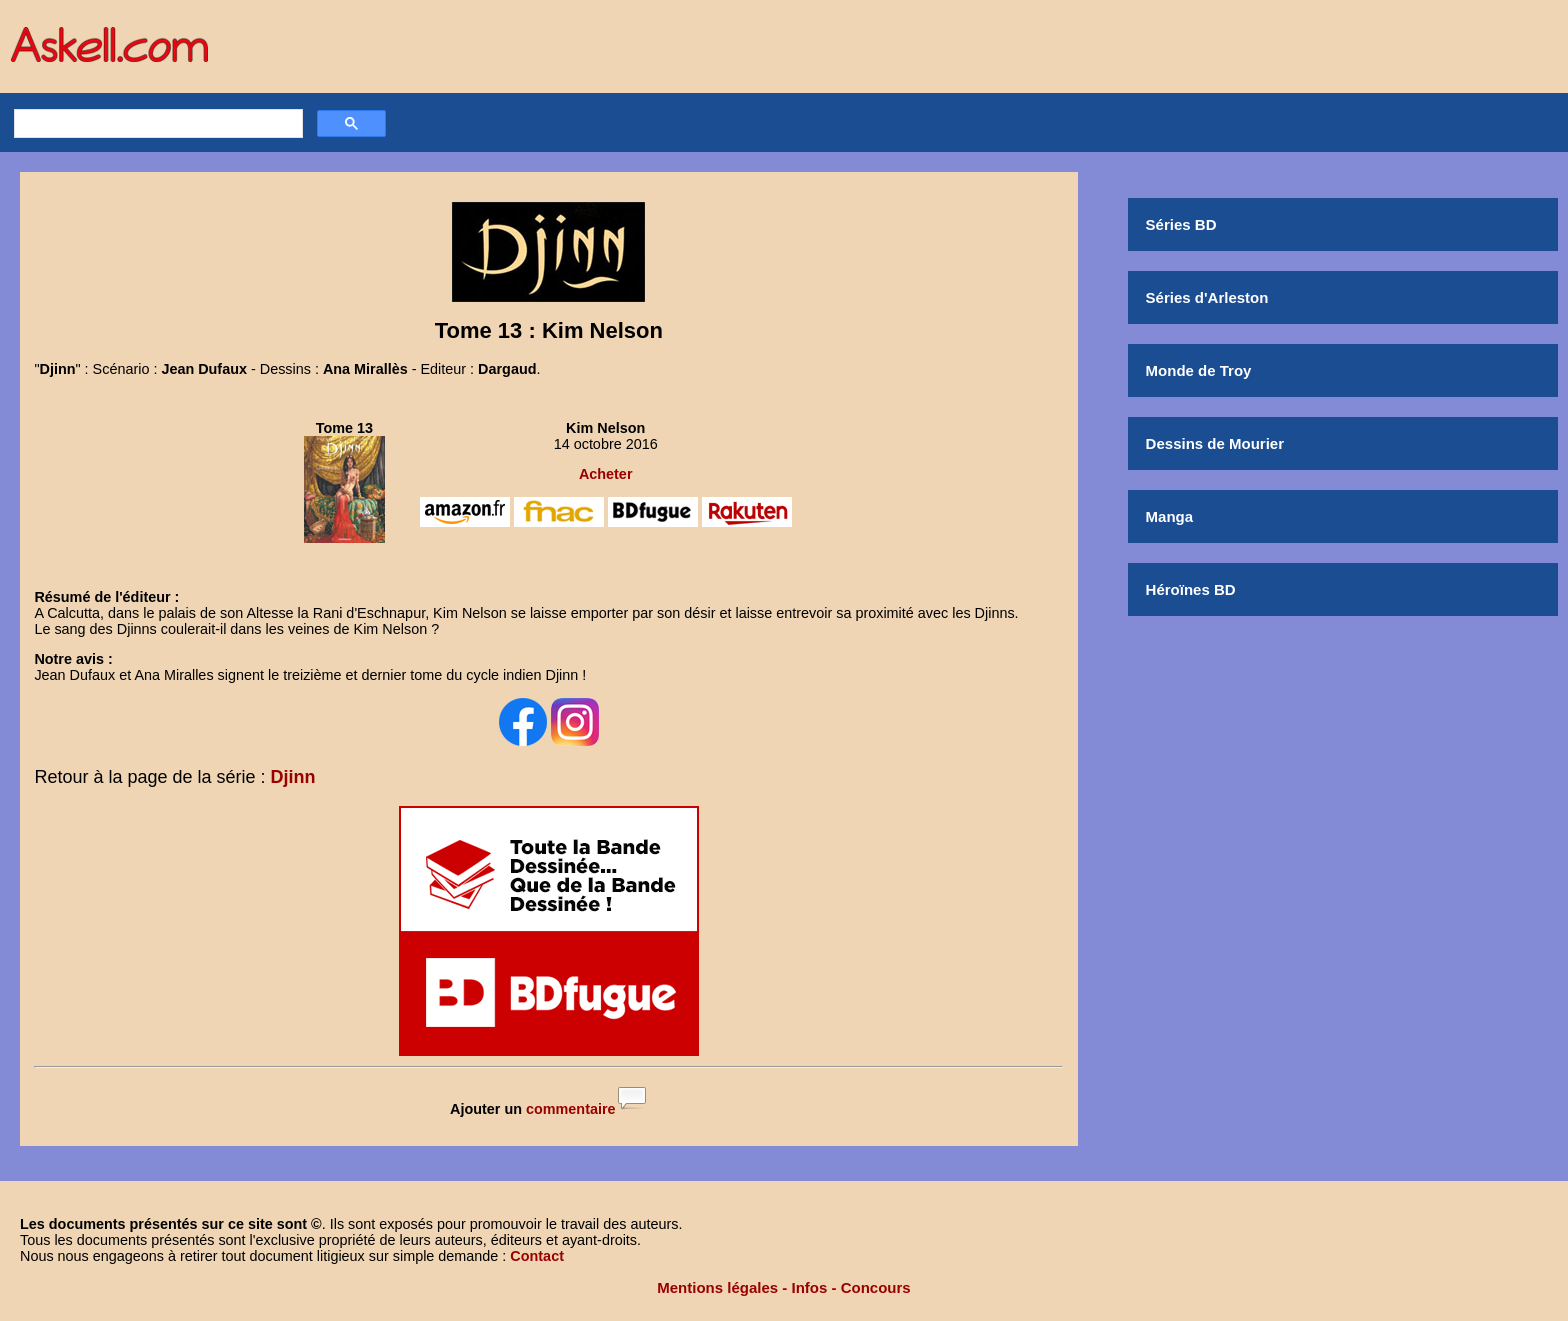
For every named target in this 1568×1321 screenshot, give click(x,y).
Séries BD (1181, 224)
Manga (1170, 516)
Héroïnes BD (1191, 589)
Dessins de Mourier (1215, 443)
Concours (876, 1287)
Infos (810, 1287)
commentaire (571, 1109)
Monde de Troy (1199, 370)
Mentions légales (717, 1287)
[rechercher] (156, 124)
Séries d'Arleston (1207, 297)
